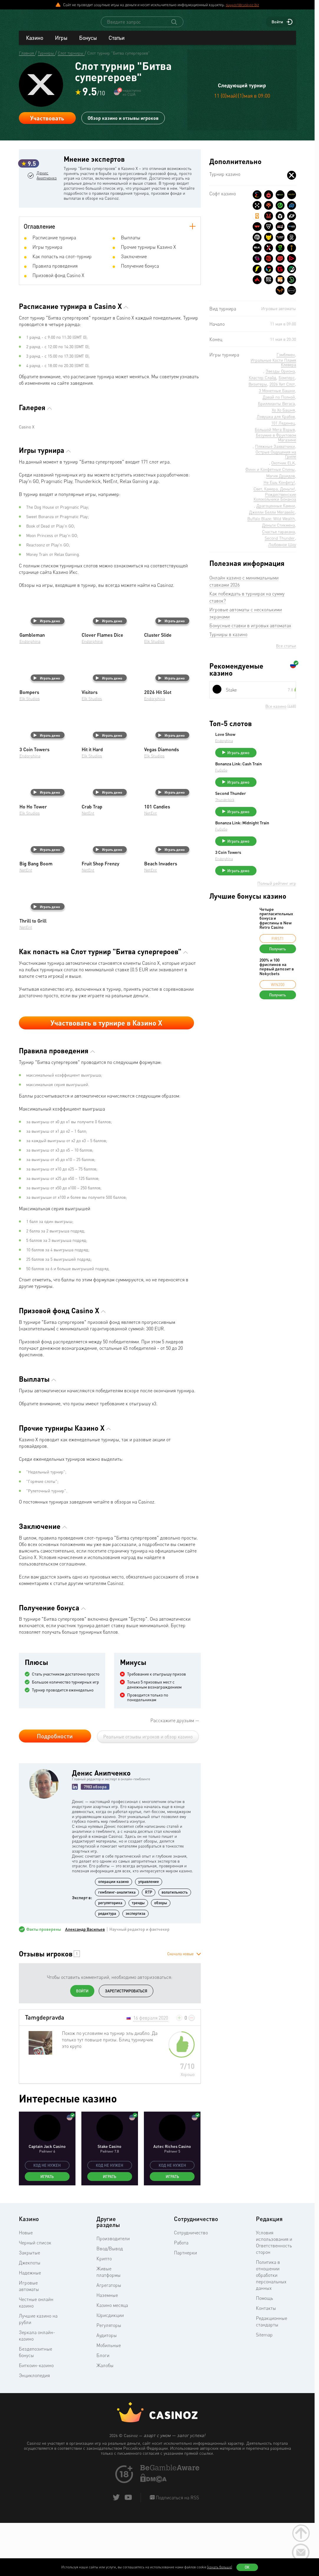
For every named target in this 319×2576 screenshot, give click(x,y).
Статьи (116, 43)
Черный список (35, 2297)
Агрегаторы (108, 2340)
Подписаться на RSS (176, 2552)
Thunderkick (269, 812)
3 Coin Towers (272, 871)
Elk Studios (154, 696)
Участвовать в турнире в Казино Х (106, 1077)
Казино (34, 43)
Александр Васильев (85, 1984)
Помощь (264, 2353)
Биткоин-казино (36, 2420)
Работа (181, 2297)
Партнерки (185, 2307)
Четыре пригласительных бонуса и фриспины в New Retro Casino (276, 939)
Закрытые (29, 2307)
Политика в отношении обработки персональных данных (271, 2330)
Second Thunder (274, 805)
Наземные (107, 2350)
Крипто (104, 2313)
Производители (113, 2293)
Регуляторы (108, 2380)
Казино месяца (112, 2360)
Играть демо (47, 676)
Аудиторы (106, 2390)
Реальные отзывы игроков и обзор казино (148, 1791)
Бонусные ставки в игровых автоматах (250, 631)
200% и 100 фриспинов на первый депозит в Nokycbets (276, 988)
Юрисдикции (110, 2370)
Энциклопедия (34, 2430)
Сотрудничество (191, 2287)
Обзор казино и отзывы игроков (123, 123)
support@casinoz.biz (242, 4)
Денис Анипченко (46, 205)
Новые (26, 2287)
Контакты (266, 2363)
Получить (277, 970)
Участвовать (47, 123)
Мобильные (108, 2400)
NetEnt (88, 867)
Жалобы (105, 2420)
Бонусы (88, 43)
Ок (247, 2567)
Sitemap (264, 2389)
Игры (61, 43)
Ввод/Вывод (109, 2303)
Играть (47, 2231)
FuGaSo (265, 782)
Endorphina (29, 696)
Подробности (55, 1790)
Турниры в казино (228, 640)
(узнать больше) (219, 2567)
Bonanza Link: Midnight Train (272, 840)
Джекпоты (29, 2317)
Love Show (269, 740)
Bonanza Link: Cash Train (277, 774)
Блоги (102, 2410)
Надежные (30, 2328)
